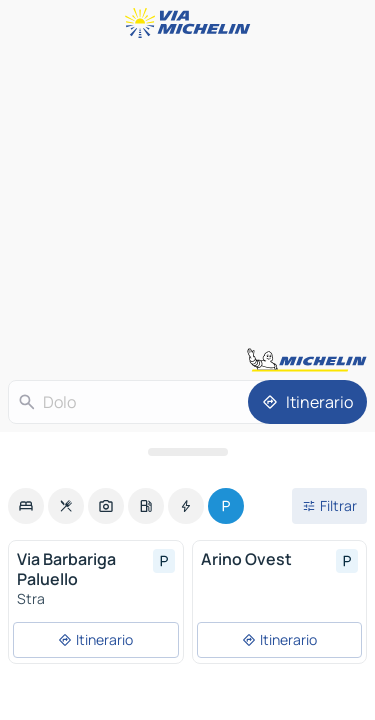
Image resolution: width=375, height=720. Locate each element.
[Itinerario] (307, 402)
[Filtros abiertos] (329, 506)
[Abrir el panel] (187, 452)
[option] (26, 506)
